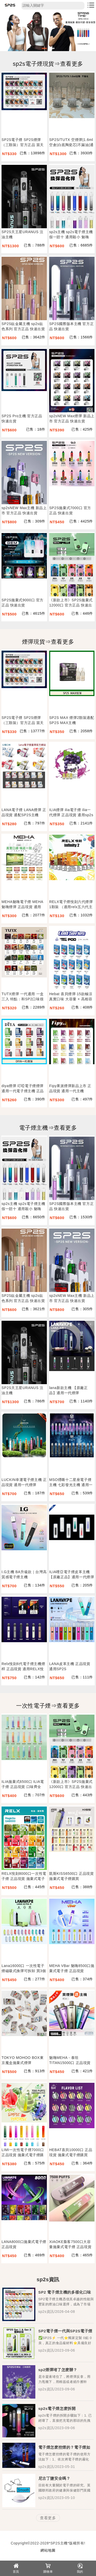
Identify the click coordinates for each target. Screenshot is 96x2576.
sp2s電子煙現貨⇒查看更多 (48, 64)
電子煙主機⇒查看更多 (48, 1128)
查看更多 (48, 2518)
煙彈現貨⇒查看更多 (48, 642)
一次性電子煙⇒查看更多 (48, 1706)
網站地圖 (47, 2550)
